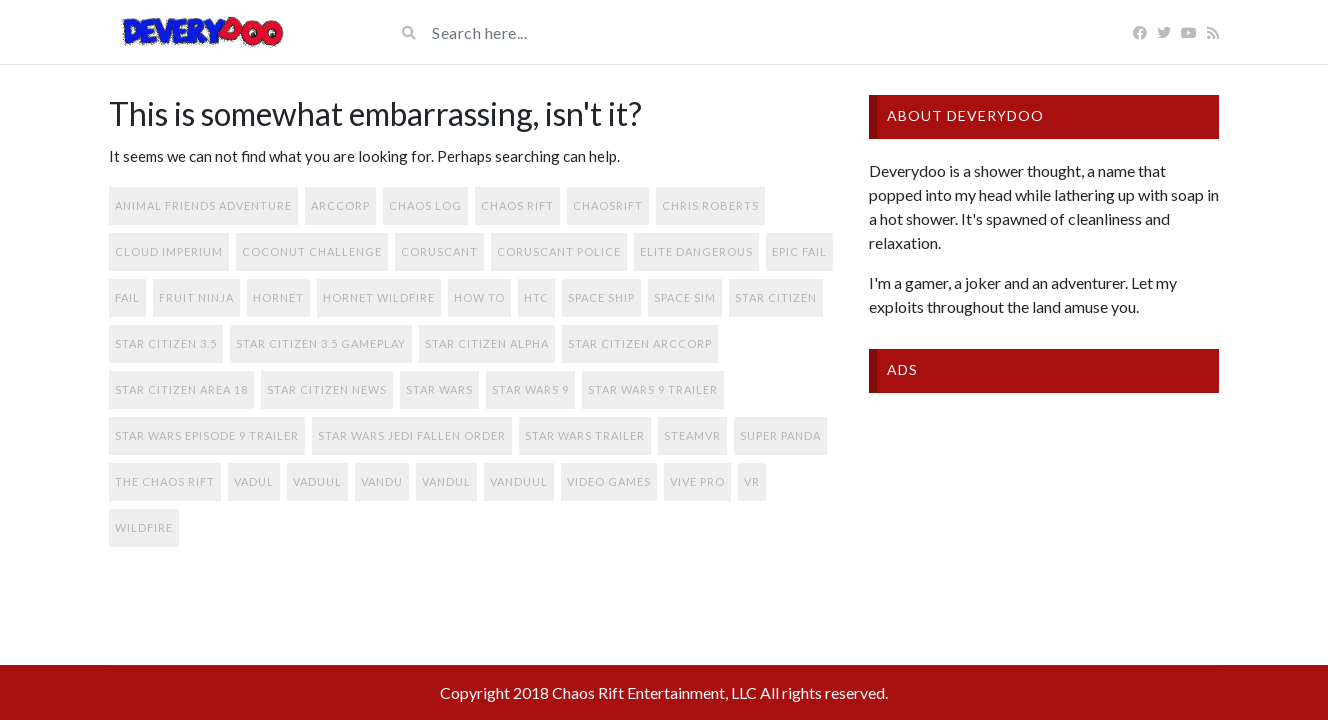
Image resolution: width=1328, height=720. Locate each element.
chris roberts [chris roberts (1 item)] (710, 205)
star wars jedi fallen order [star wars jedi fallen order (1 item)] (412, 435)
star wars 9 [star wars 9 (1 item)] (530, 389)
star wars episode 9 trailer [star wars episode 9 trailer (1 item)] (207, 435)
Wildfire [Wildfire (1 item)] (144, 527)
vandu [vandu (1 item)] (382, 481)
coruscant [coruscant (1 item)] (439, 251)
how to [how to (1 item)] (479, 297)
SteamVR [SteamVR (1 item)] (692, 435)
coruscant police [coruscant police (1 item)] (559, 251)
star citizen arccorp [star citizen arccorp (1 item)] (640, 343)
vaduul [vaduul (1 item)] (317, 481)
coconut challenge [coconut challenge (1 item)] (312, 251)
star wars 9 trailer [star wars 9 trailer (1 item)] (653, 389)
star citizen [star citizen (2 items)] (776, 297)
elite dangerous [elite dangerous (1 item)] (696, 251)
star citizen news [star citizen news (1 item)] (327, 389)
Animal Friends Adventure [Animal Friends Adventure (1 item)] (203, 205)
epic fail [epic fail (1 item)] (799, 251)
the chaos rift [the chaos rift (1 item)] (165, 481)
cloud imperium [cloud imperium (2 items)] (169, 251)
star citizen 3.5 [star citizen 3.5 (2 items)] (166, 343)
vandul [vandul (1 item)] (446, 481)
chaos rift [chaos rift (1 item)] (517, 205)
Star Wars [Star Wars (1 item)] (439, 389)
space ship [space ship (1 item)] (601, 297)
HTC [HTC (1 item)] (536, 297)
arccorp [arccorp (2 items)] (340, 205)
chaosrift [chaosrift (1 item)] (608, 205)
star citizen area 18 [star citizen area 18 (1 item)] (181, 389)
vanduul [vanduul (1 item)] (519, 481)
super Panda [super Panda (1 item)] (780, 435)
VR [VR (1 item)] (752, 481)
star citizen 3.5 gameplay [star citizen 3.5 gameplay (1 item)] (321, 343)
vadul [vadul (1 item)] (254, 481)
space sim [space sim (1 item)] (685, 297)
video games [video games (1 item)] (609, 481)
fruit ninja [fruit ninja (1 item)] (196, 297)
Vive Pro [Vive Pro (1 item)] (697, 481)
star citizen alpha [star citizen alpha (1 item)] (487, 343)
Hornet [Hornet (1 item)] (278, 297)
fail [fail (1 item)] (127, 297)
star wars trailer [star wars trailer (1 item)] (585, 435)
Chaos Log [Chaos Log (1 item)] (425, 205)
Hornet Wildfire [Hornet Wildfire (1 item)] (379, 297)
